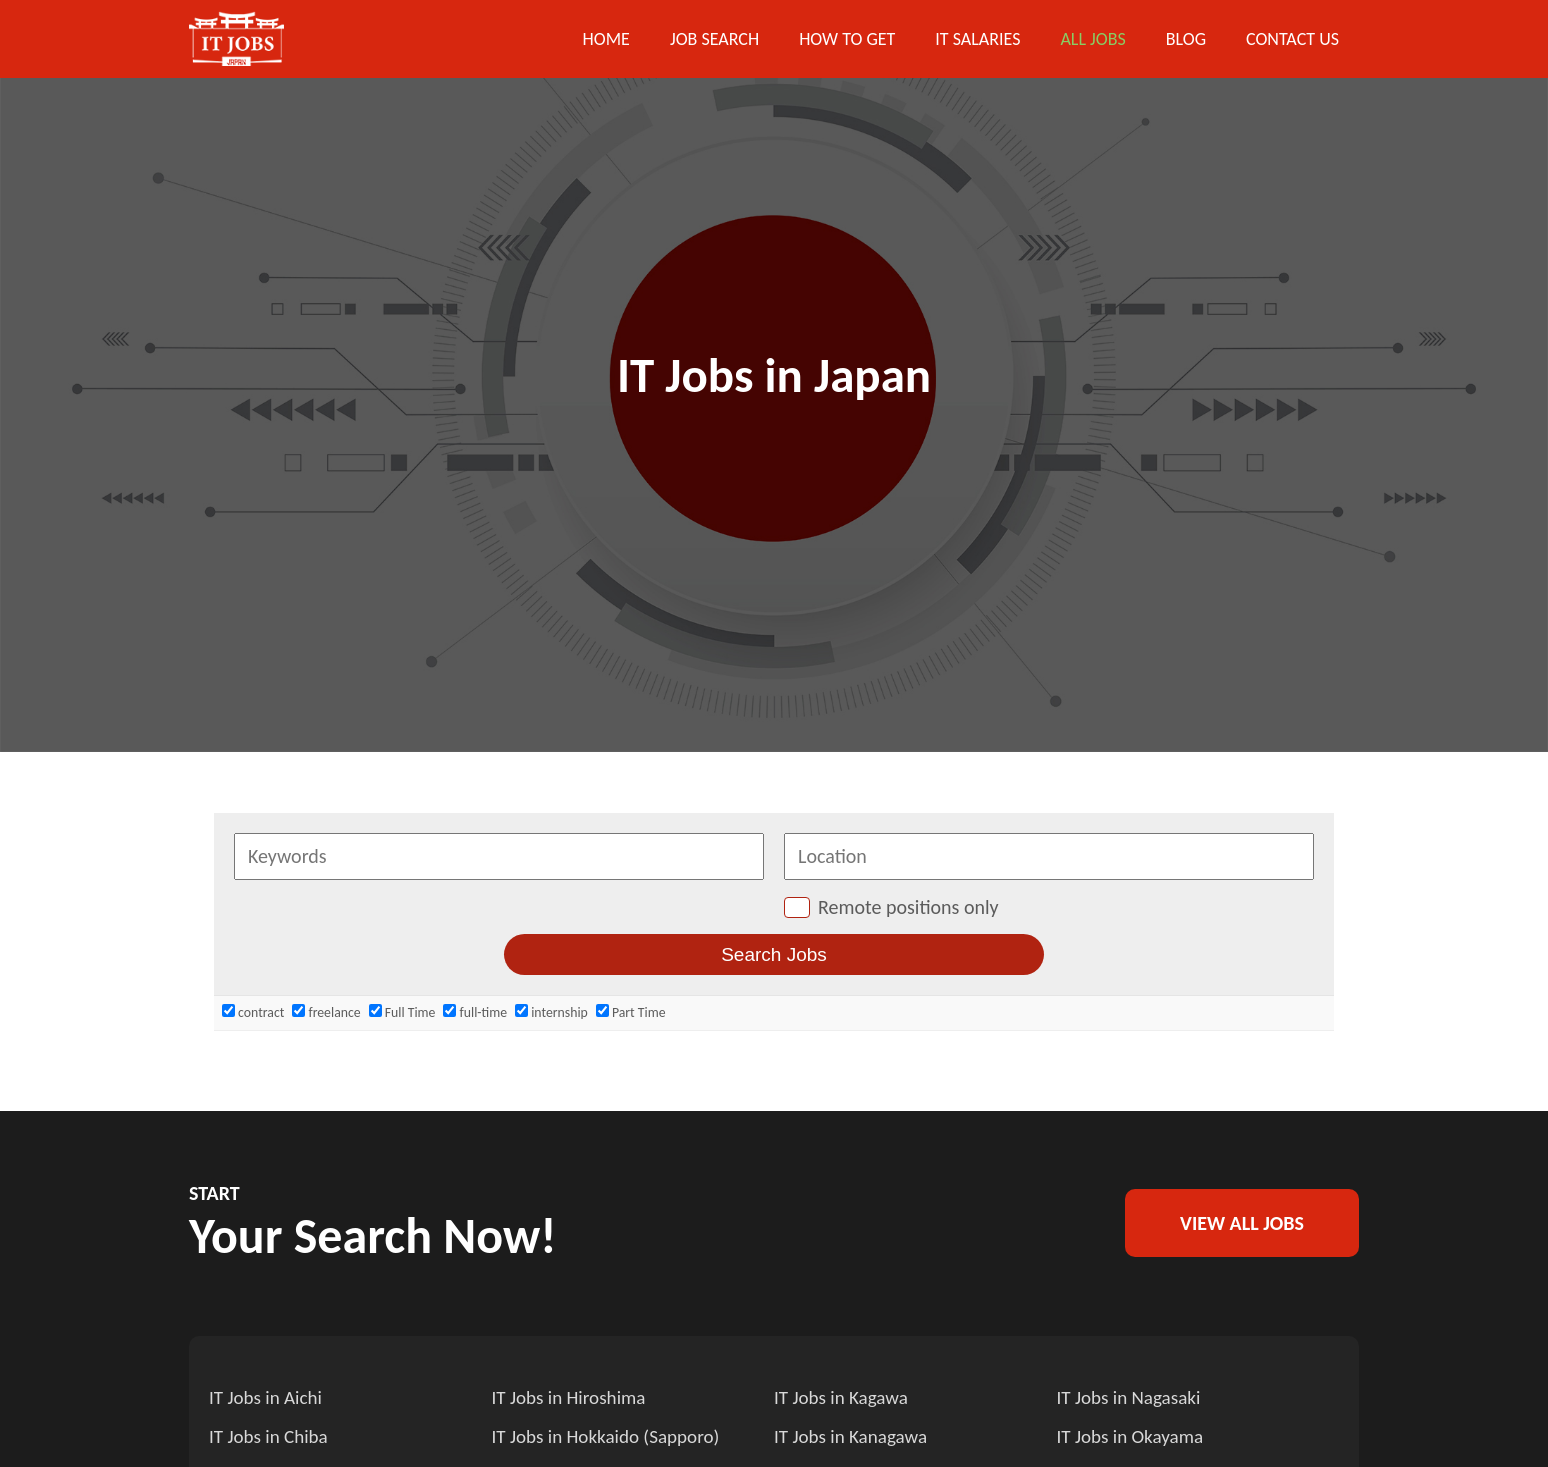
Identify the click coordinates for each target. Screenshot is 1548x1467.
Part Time (631, 1012)
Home (606, 39)
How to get (847, 39)
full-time (475, 1012)
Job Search (714, 39)
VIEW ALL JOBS (1242, 1223)
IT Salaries (977, 39)
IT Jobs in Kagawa (844, 1397)
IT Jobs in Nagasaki (1132, 1397)
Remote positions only (908, 907)
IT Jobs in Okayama (1134, 1435)
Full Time (402, 1012)
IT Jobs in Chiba (271, 1435)
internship (551, 1012)
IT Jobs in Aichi (268, 1397)
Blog (1186, 39)
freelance (326, 1012)
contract (253, 1012)
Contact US (1292, 39)
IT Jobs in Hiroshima (572, 1397)
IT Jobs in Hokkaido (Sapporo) (611, 1435)
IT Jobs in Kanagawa (854, 1435)
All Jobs (1092, 39)
